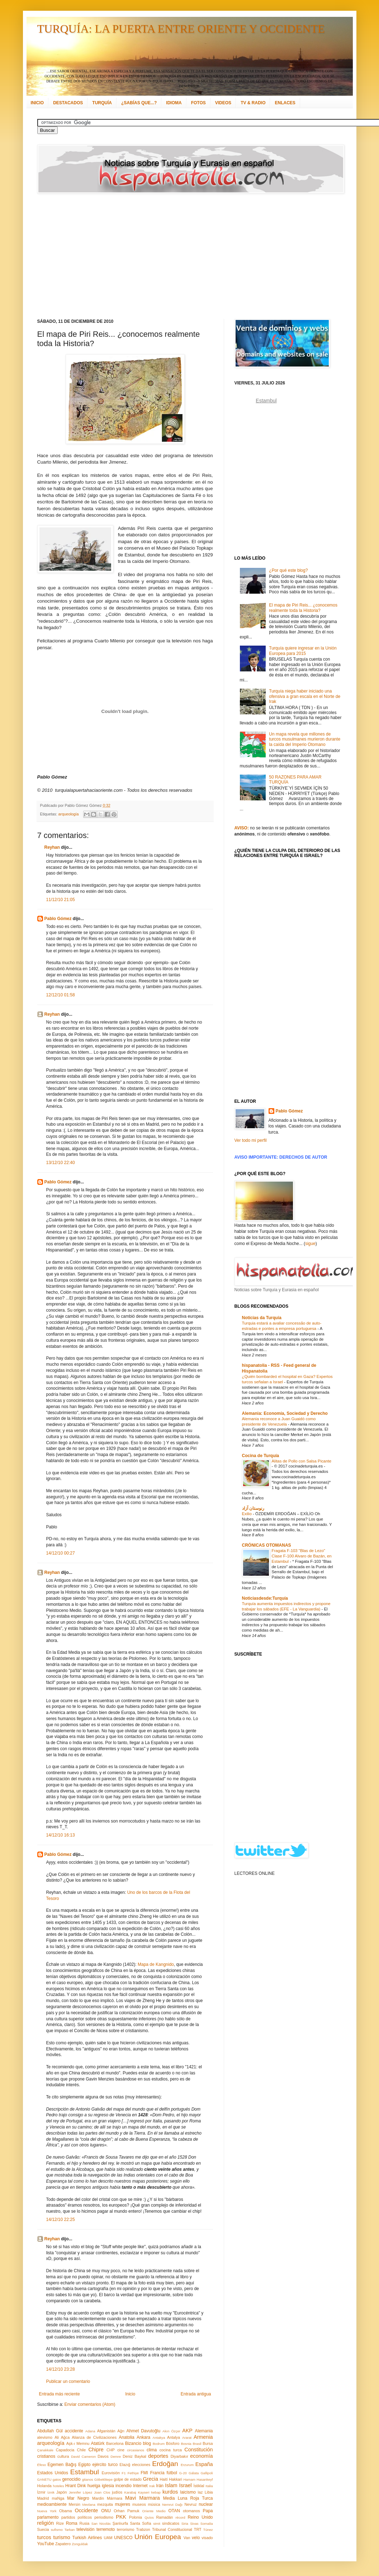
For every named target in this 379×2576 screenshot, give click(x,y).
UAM (108, 2538)
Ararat (186, 2437)
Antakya (159, 2437)
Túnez (208, 2530)
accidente (74, 2430)
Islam (171, 2485)
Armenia (203, 2437)
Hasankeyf (204, 2479)
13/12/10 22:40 (60, 1162)
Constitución (198, 2449)
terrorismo (125, 2529)
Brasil (197, 2444)
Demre (115, 2456)
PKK (121, 2517)
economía (201, 2456)
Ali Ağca (62, 2437)
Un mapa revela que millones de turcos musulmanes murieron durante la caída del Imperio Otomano (304, 739)
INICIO (37, 102)
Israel (185, 2485)
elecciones (141, 2464)
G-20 (183, 2473)
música (154, 2504)
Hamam (189, 2479)
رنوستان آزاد (253, 1508)
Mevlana (88, 2504)
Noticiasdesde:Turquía (265, 1598)
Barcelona (115, 2443)
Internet (140, 2485)
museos (139, 2504)
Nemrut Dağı (172, 2504)
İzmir (41, 2492)
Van (187, 2538)
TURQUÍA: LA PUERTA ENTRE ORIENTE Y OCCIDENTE (181, 28)
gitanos (87, 2479)
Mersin (74, 2504)
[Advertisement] (134, 256)
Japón (61, 2492)
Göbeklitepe (103, 2479)
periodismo (103, 2517)
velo (196, 2537)
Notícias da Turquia (261, 1317)
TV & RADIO (253, 102)
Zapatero (63, 2544)
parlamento (48, 2517)
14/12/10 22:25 (60, 2219)
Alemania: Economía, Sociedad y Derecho (285, 1413)
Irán (160, 2485)
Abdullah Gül (50, 2430)
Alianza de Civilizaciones (94, 2437)
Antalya (173, 2437)
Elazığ (124, 2464)
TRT (198, 2529)
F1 (123, 2473)
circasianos (135, 2450)
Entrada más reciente (59, 2394)
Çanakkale (45, 2450)
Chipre (95, 2449)
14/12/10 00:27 (60, 1553)
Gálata (194, 2473)
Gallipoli (206, 2473)
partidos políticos (76, 2517)
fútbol (171, 2472)
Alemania (204, 2430)
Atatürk (97, 2443)
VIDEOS (223, 102)
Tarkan (70, 2530)
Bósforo (172, 2443)
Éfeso (41, 2465)
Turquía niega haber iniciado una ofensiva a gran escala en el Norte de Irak (304, 696)
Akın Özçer (171, 2431)
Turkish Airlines (87, 2537)
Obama (65, 2511)
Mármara (114, 2498)
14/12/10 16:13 (60, 1835)
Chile (81, 2450)
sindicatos (170, 2523)
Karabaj (130, 2492)
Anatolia (126, 2437)
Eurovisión (111, 2473)
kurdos (170, 2492)
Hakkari (175, 2479)
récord (180, 2517)
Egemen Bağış (62, 2464)
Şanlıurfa (120, 2523)
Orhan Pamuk (126, 2511)
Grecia (150, 2479)
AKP (187, 2430)
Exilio (247, 1514)
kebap (156, 2492)
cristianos (46, 2456)
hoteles (58, 2486)
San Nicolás (101, 2523)
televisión (85, 2529)
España (204, 2464)
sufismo (57, 2530)
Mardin (98, 2498)
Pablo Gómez (58, 918)
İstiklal (198, 2486)
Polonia (135, 2517)
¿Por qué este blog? (288, 570)
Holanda (44, 2486)
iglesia (108, 2485)
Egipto (84, 2464)
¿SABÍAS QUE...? (139, 102)
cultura (63, 2456)
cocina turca (171, 2450)
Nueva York (47, 2511)
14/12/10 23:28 (60, 2369)
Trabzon (143, 2529)
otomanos (191, 2511)
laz (200, 2492)
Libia (209, 2492)
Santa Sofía (140, 2523)
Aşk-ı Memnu (78, 2443)
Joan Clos (102, 2492)
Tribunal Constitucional (172, 2529)
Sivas (194, 2523)
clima (152, 2449)
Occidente (86, 2510)
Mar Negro (78, 2498)
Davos (103, 2456)
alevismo (45, 2437)
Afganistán (106, 2431)
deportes (158, 2456)
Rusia (85, 2523)
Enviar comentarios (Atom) (90, 2404)
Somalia (206, 2523)
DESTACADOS (68, 102)
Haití (164, 2479)
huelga (93, 2485)
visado (207, 2538)
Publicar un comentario (68, 2381)
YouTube (45, 2543)
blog (147, 2443)
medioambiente (52, 2504)
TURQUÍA (102, 102)
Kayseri (144, 2492)
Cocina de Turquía (260, 1455)
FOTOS (198, 102)
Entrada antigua (196, 2394)
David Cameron (83, 2456)
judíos (117, 2492)
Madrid (43, 2498)
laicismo (187, 2492)
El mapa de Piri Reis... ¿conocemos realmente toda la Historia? (303, 608)
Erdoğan (165, 2463)
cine (120, 2450)
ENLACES (285, 102)
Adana (90, 2431)
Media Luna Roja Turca (188, 2498)
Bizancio (133, 2443)
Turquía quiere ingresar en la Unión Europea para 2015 (302, 651)
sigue (310, 1243)
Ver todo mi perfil (250, 1140)
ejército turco (105, 2464)
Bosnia (186, 2444)
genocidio (71, 2479)
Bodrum (159, 2444)
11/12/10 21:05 (60, 899)
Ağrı (120, 2431)
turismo (61, 2537)
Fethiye (133, 2473)
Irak (152, 2486)
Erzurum (187, 2465)
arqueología (68, 814)
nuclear (206, 2504)
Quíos (149, 2517)
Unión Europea (157, 2537)
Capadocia (65, 2450)
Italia (209, 2486)
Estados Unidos (52, 2472)
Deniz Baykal (134, 2456)
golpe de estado (128, 2479)
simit (156, 2523)
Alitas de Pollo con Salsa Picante (302, 1461)
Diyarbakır (179, 2456)
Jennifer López (80, 2492)
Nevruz (190, 2504)
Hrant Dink (75, 2485)
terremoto (105, 2529)
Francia (157, 2472)
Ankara (143, 2437)
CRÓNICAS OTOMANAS (266, 1545)
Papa (208, 2510)
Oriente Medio (154, 2511)
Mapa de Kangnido (156, 1964)
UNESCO (123, 2537)
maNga (58, 2498)
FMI (144, 2472)
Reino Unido (200, 2517)
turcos (44, 2537)
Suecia (43, 2529)
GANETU (44, 2479)
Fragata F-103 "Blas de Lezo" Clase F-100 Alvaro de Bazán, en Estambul (302, 1556)
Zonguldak (80, 2544)
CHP (110, 2450)
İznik (51, 2492)
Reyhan (52, 847)
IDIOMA (173, 102)
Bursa (208, 2443)
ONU (106, 2510)
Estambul (84, 2472)
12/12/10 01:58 (60, 994)
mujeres (122, 2504)
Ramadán (164, 2517)
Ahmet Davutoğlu (144, 2430)
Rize (60, 2523)
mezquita (105, 2504)
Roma (71, 2523)
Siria (184, 2523)
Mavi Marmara (142, 2498)
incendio (123, 2485)
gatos (57, 2479)
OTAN (174, 2510)
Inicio (130, 2394)
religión (45, 2523)
